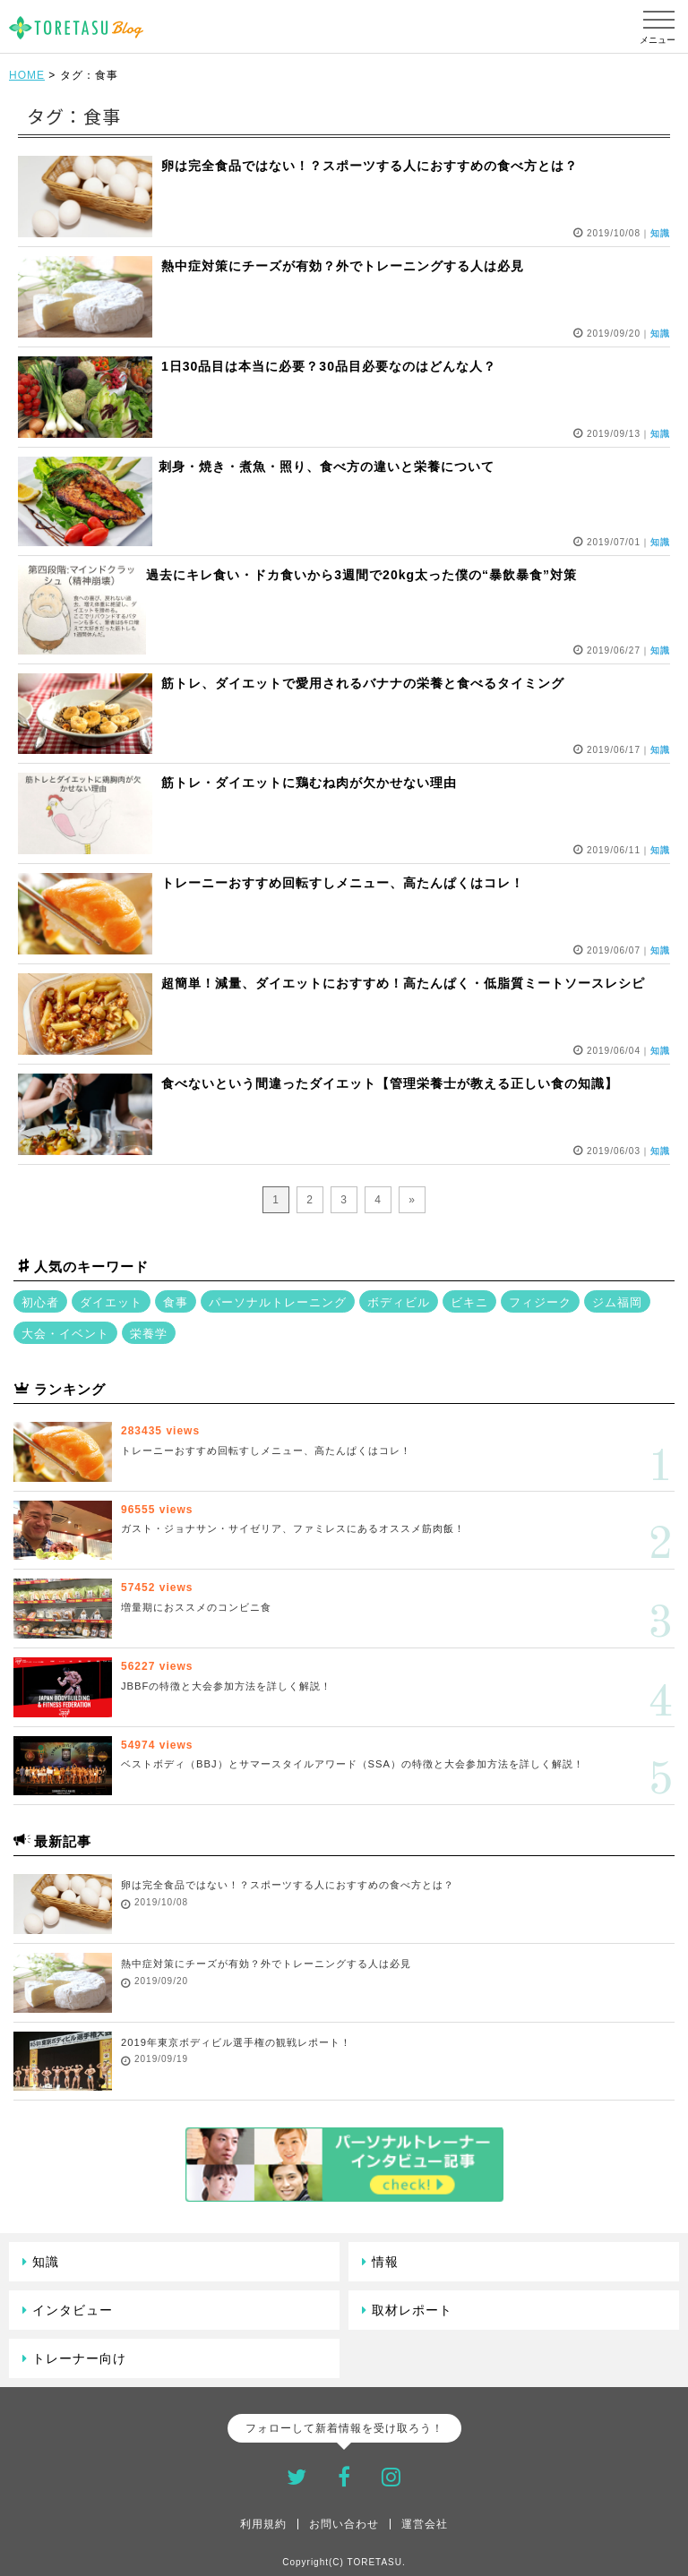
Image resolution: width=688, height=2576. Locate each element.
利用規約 (263, 2524)
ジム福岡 (617, 1302)
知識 (45, 2262)
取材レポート (412, 2310)
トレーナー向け (79, 2358)
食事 (175, 1302)
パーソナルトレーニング (278, 1302)
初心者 (40, 1302)
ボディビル (398, 1302)
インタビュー (72, 2310)
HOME (27, 75)
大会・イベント (65, 1333)
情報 (385, 2262)
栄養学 (149, 1333)
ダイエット (111, 1302)
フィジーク (540, 1302)
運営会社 (424, 2524)
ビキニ (469, 1302)
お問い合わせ (344, 2524)
